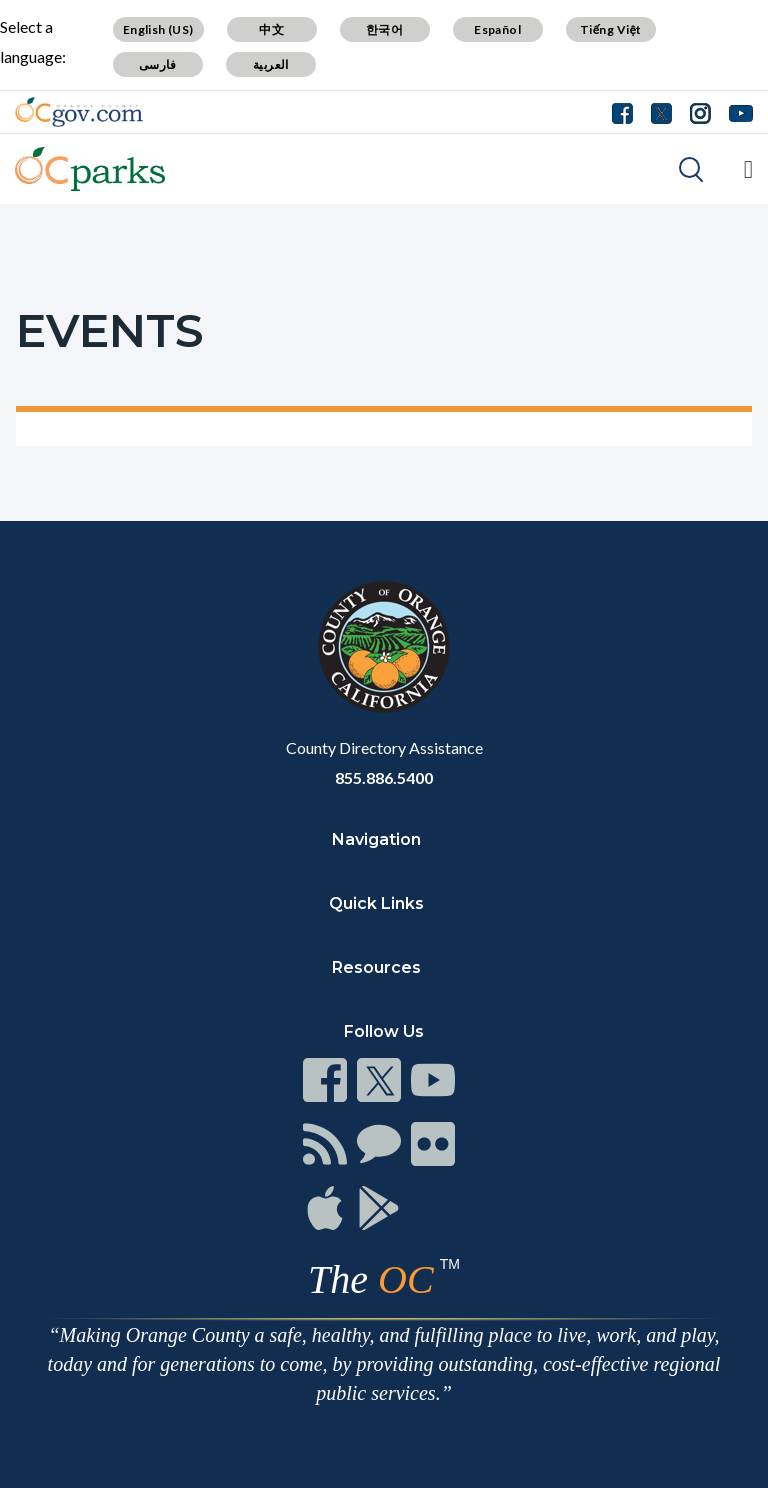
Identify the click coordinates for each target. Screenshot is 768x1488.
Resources (376, 967)
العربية (271, 64)
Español (497, 29)
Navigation (376, 839)
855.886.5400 (384, 777)
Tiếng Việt (611, 29)
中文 (271, 29)
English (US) (158, 29)
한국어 (384, 29)
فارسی (158, 64)
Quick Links (376, 903)
